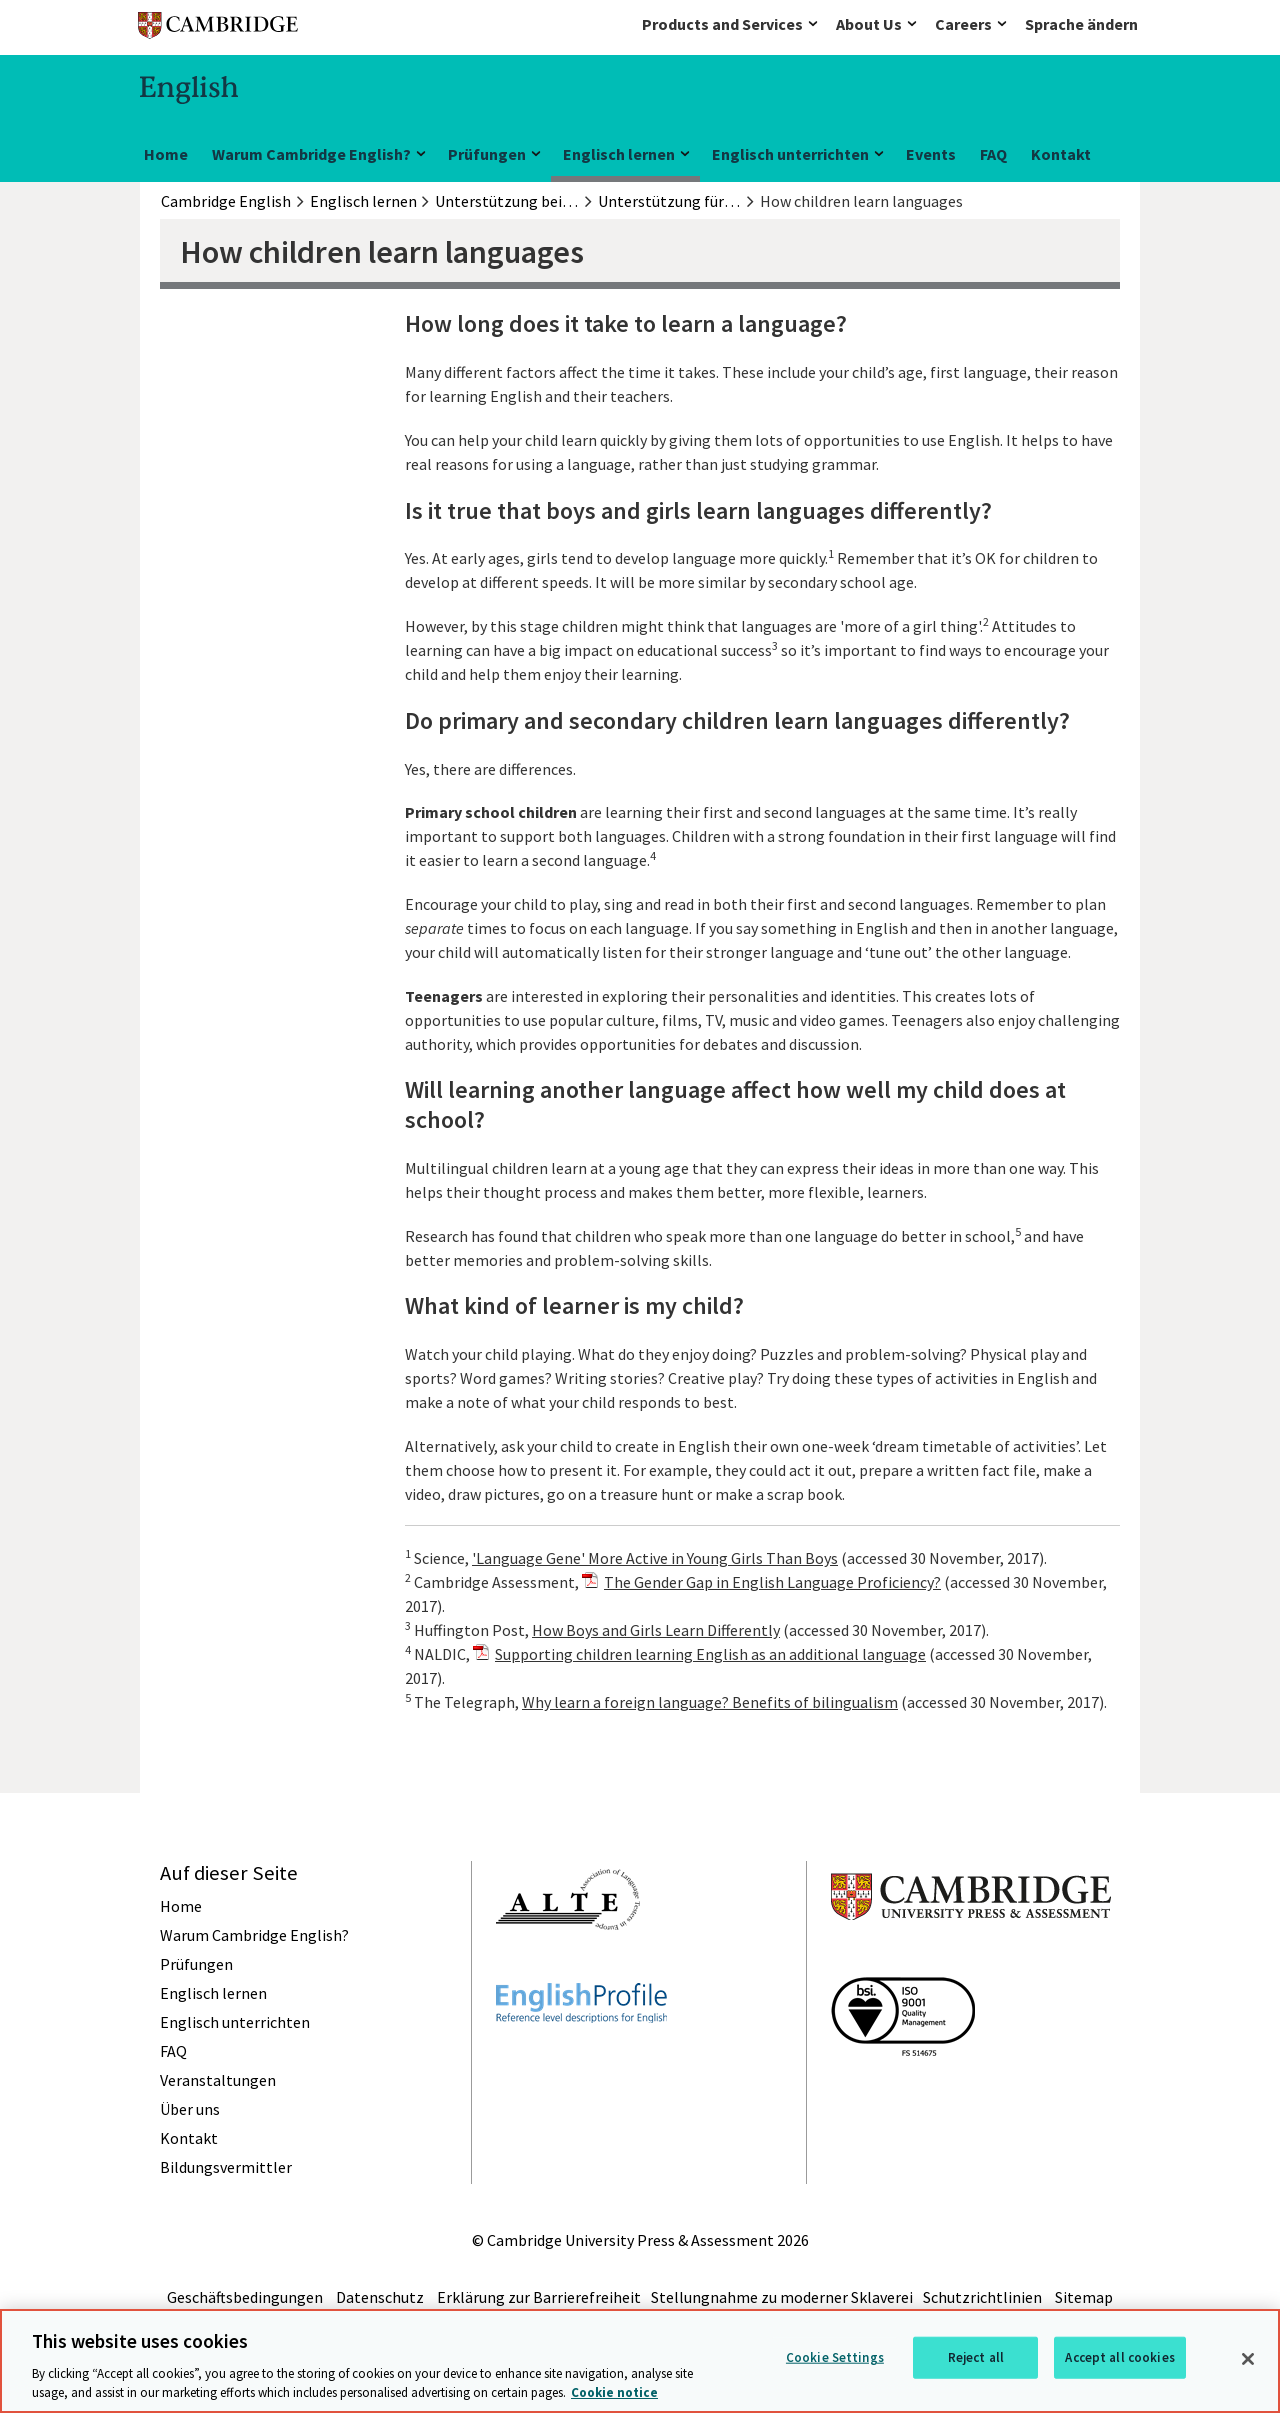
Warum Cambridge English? (311, 154)
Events (931, 154)
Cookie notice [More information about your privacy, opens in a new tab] (614, 2392)
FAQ (993, 154)
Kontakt (1061, 154)
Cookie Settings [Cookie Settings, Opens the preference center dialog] (835, 2357)
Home (166, 154)
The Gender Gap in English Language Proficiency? (772, 1582)
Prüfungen (487, 154)
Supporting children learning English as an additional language (710, 1654)
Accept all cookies (1119, 2357)
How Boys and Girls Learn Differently (656, 1630)
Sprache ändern (1081, 24)
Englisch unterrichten (790, 154)
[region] (640, 2361)
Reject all (976, 2357)
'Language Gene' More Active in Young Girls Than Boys (655, 1558)
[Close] (1248, 2359)
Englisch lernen (619, 154)
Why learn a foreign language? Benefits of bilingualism (710, 1702)
